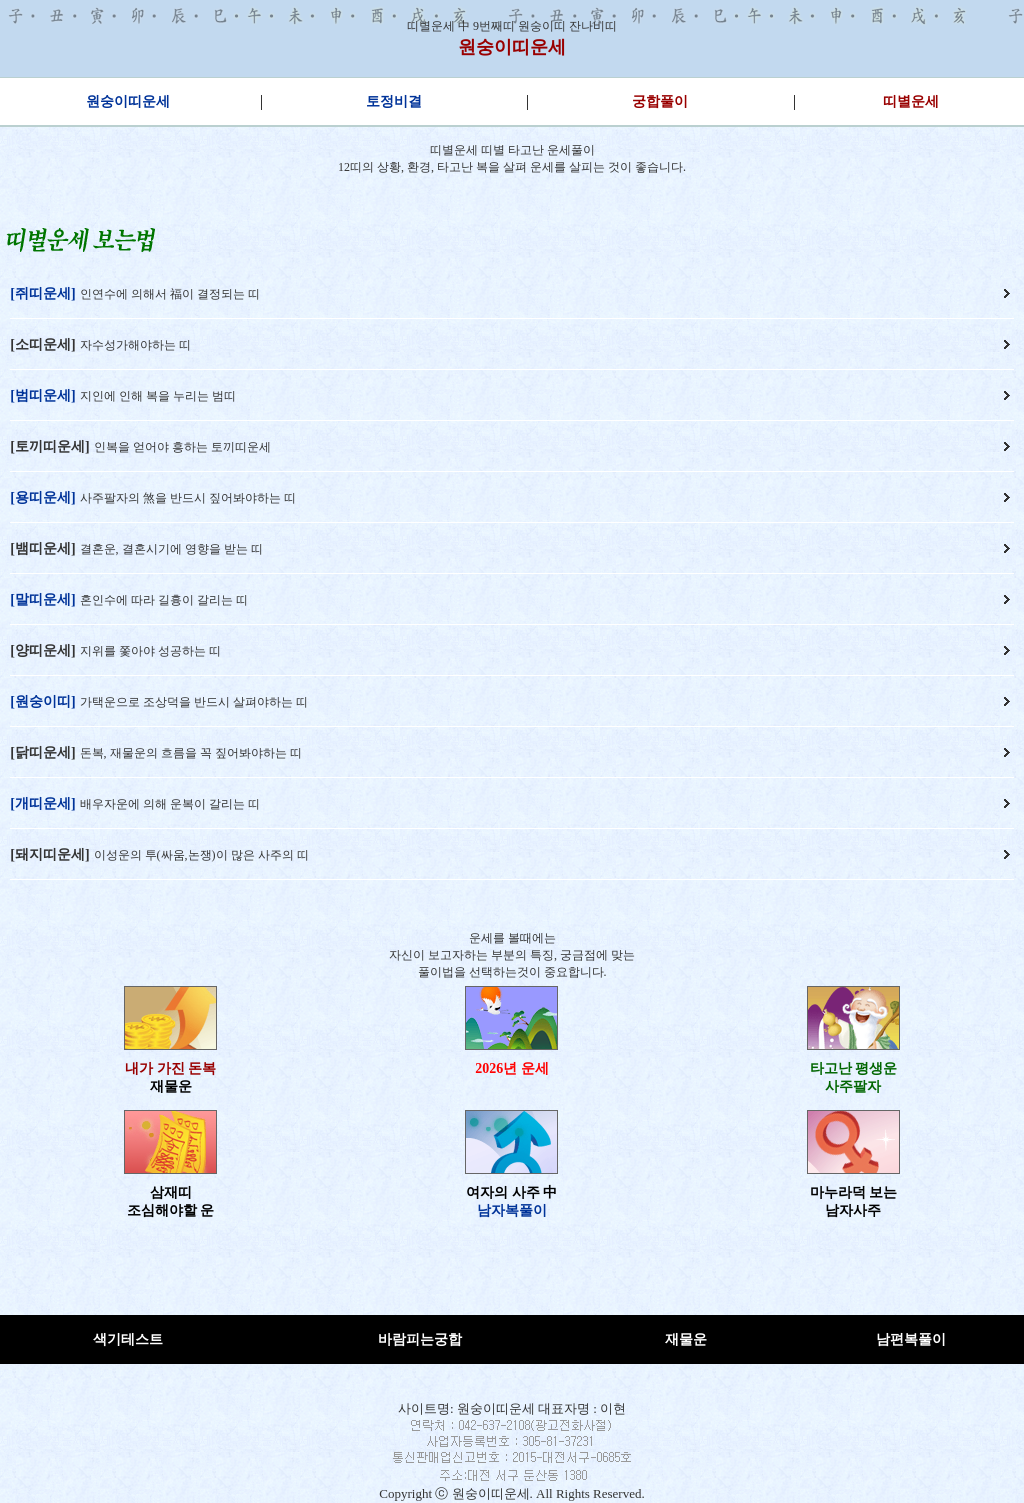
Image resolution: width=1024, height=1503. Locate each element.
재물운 (686, 1339)
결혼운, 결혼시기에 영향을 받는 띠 (171, 549)
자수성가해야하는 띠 (135, 345)
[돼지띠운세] (49, 854)
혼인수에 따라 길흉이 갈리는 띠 (164, 600)
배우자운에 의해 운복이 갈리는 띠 (170, 804)
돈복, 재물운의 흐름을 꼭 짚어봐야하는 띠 (191, 753)
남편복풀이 (911, 1339)
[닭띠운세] (42, 752)
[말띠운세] (42, 599)
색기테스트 (128, 1339)
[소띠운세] (42, 344)
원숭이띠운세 (512, 47)
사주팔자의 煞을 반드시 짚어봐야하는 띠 (188, 498)
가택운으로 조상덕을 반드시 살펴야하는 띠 (194, 702)
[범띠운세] (42, 395)
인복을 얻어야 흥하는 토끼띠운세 (182, 447)
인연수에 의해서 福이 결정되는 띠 (170, 294)
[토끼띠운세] (49, 446)
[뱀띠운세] (42, 548)
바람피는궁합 (420, 1339)
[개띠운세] (42, 803)
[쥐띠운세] (42, 293)
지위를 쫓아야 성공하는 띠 (150, 651)
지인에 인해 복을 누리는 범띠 (158, 396)
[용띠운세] (42, 497)
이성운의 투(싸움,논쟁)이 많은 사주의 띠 (201, 855)
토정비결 (394, 101)
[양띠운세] (42, 650)
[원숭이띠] (42, 701)
